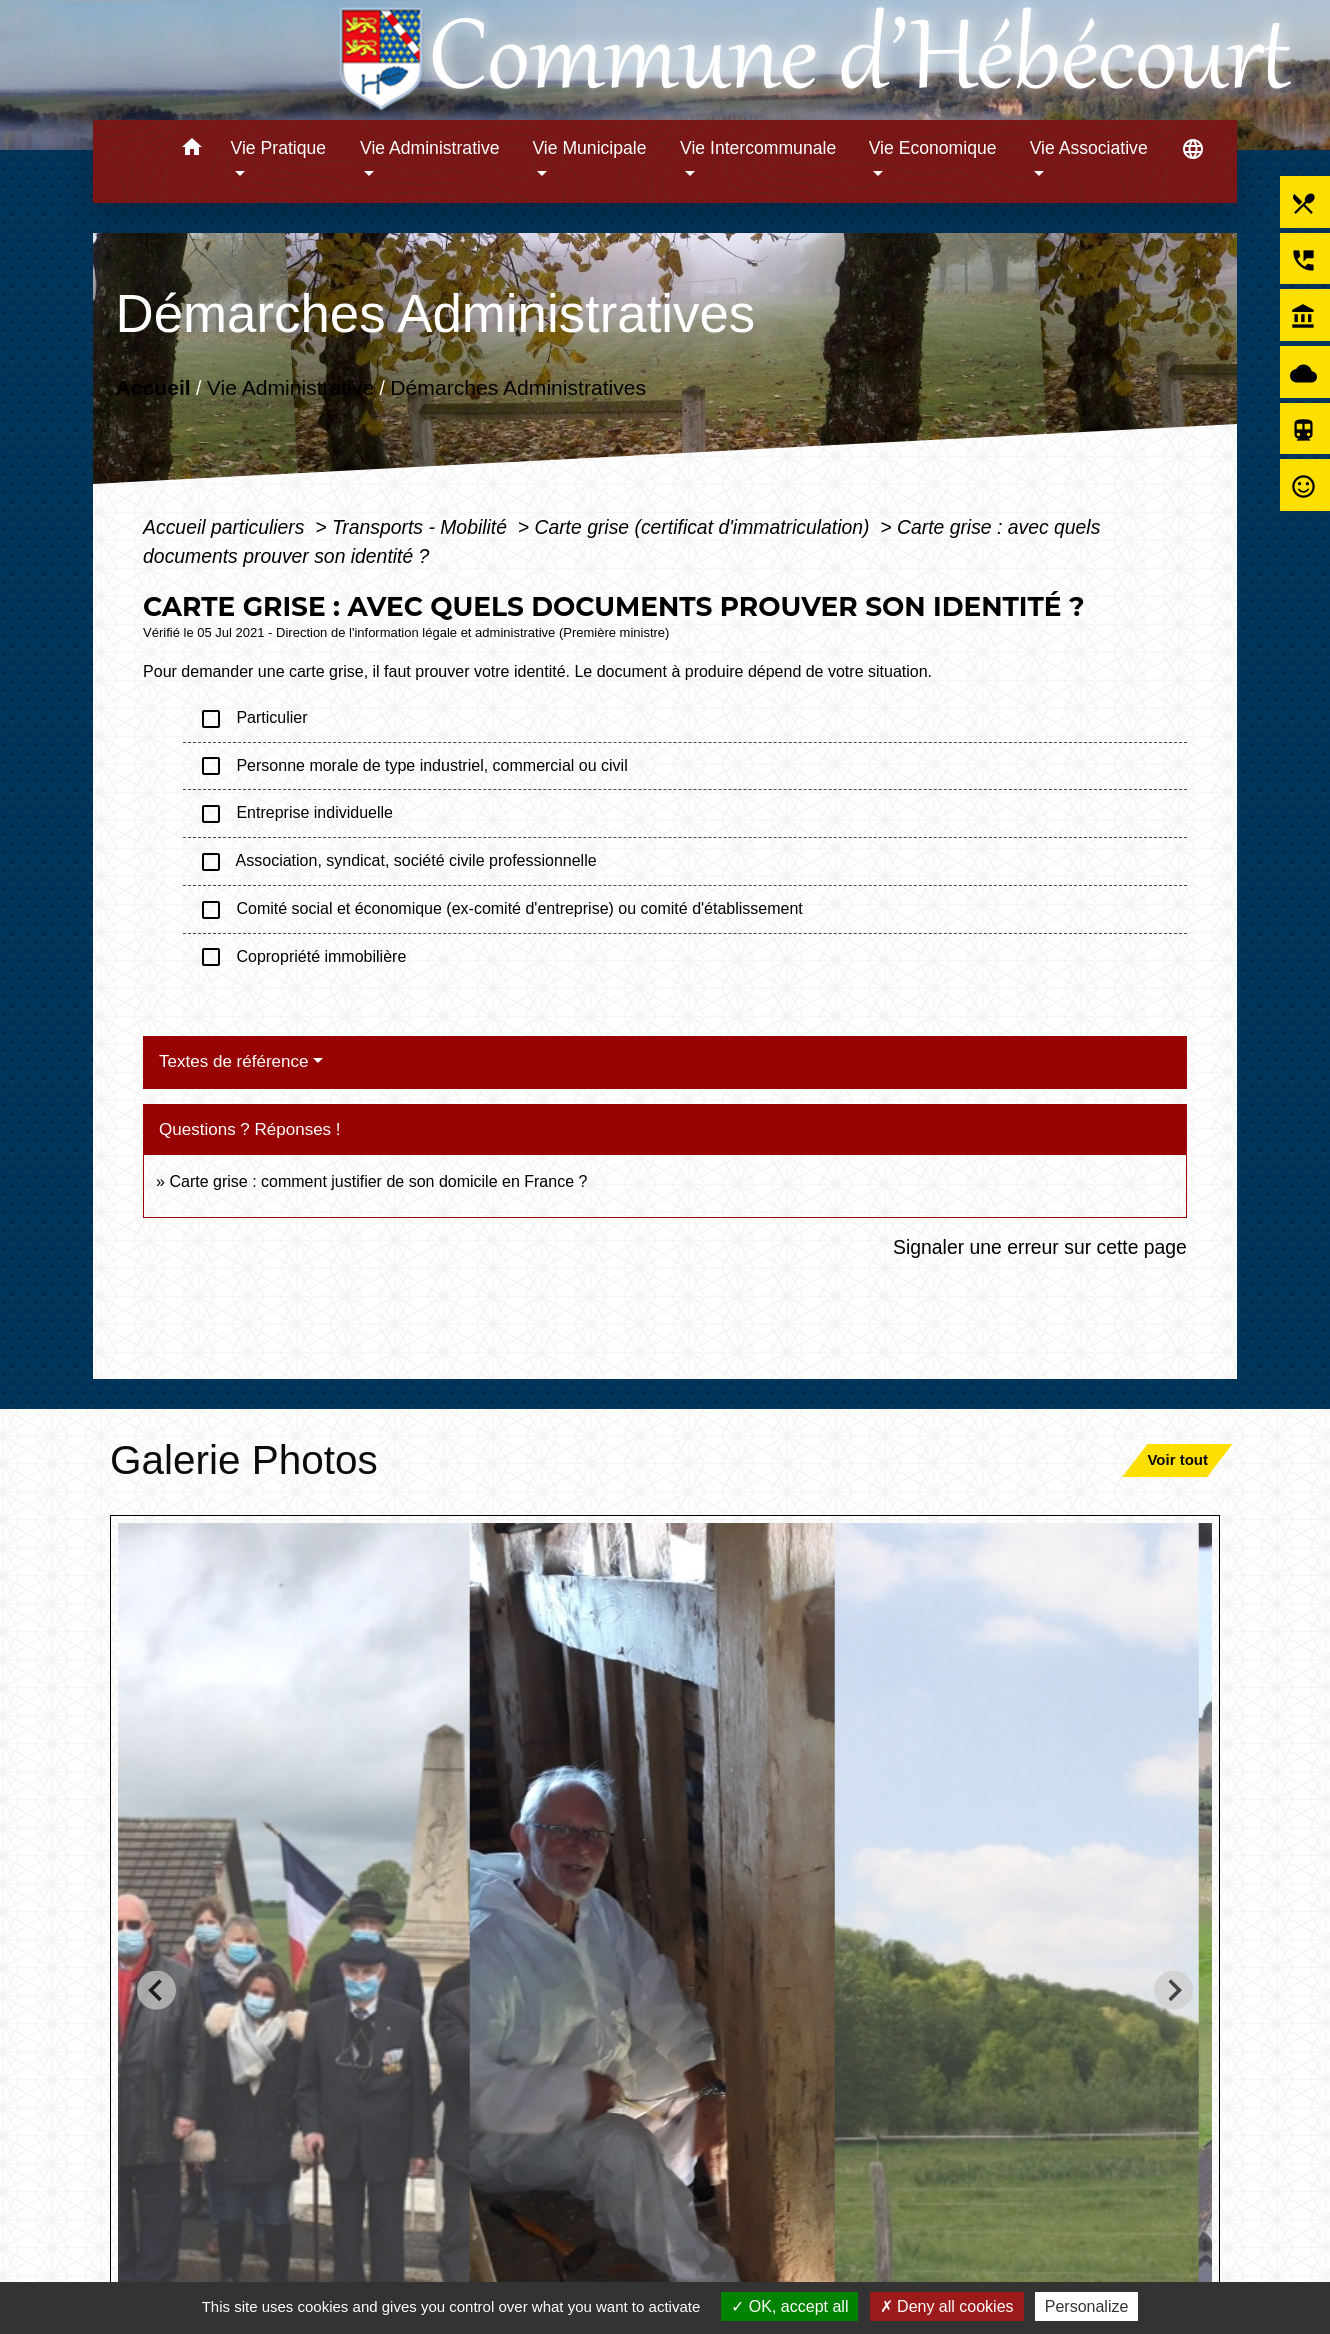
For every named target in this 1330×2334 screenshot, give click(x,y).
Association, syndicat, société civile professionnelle (398, 862)
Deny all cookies (947, 2306)
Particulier (253, 719)
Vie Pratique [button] (279, 148)
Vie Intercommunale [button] (758, 148)
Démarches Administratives (518, 387)
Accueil (153, 387)
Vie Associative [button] (1089, 148)
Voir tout (1177, 1459)
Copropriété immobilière (302, 957)
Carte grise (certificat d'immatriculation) (704, 527)
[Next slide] (1173, 1989)
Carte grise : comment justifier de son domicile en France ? (378, 1181)
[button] (192, 150)
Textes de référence (233, 1061)
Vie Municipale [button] (589, 148)
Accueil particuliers (226, 527)
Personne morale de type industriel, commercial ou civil (413, 766)
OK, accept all (789, 2306)
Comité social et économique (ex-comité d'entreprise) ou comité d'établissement (501, 910)
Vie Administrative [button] (430, 148)
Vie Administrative (290, 387)
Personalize (1087, 2306)
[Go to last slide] (156, 1989)
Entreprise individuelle (296, 814)
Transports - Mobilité (422, 527)
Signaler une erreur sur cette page (1040, 1247)
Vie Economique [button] (933, 148)
